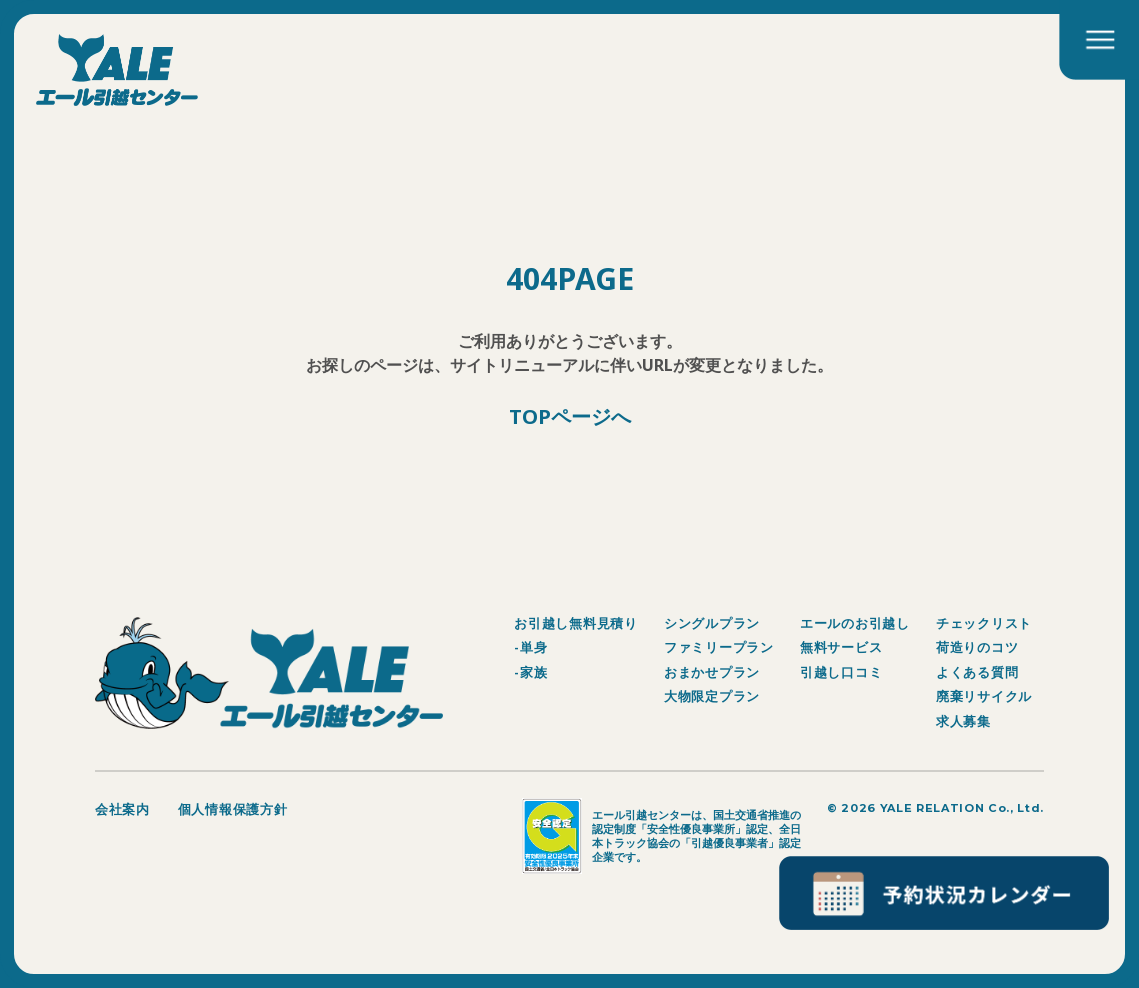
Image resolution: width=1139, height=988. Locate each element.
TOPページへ (570, 417)
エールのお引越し (855, 623)
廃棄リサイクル (984, 696)
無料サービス (841, 647)
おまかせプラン (712, 672)
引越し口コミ (841, 672)
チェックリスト (984, 623)
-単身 (530, 647)
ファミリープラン (719, 647)
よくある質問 (977, 672)
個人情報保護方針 (233, 809)
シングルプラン (712, 623)
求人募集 (963, 721)
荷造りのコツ (977, 647)
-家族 (530, 672)
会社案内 (122, 809)
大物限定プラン (712, 696)
